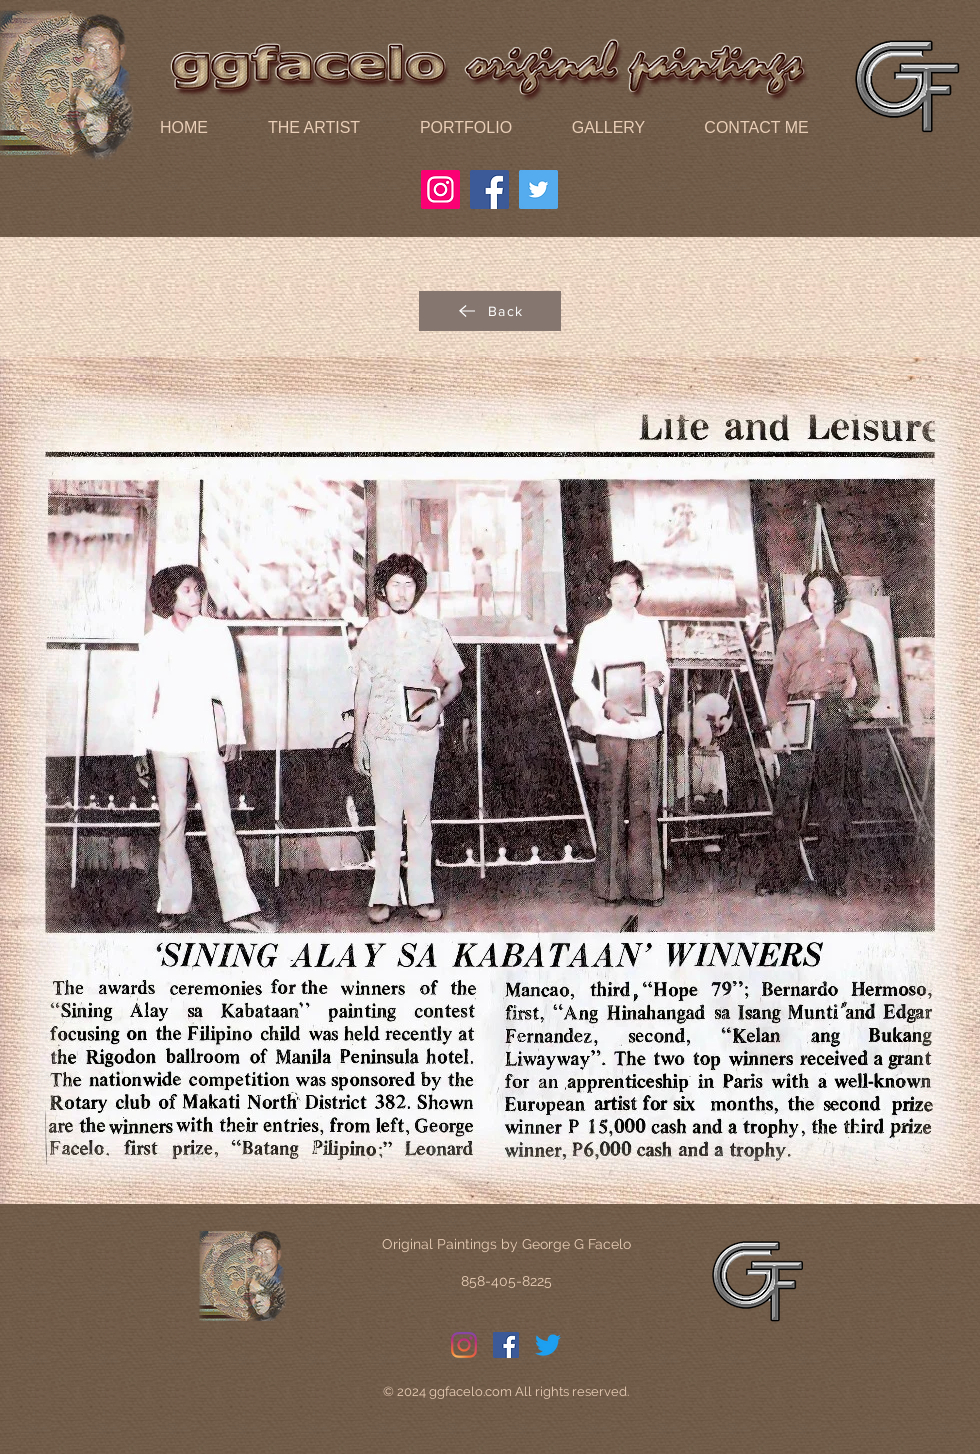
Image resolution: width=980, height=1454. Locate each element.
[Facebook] (489, 189)
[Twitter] (538, 189)
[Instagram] (440, 189)
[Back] (490, 311)
